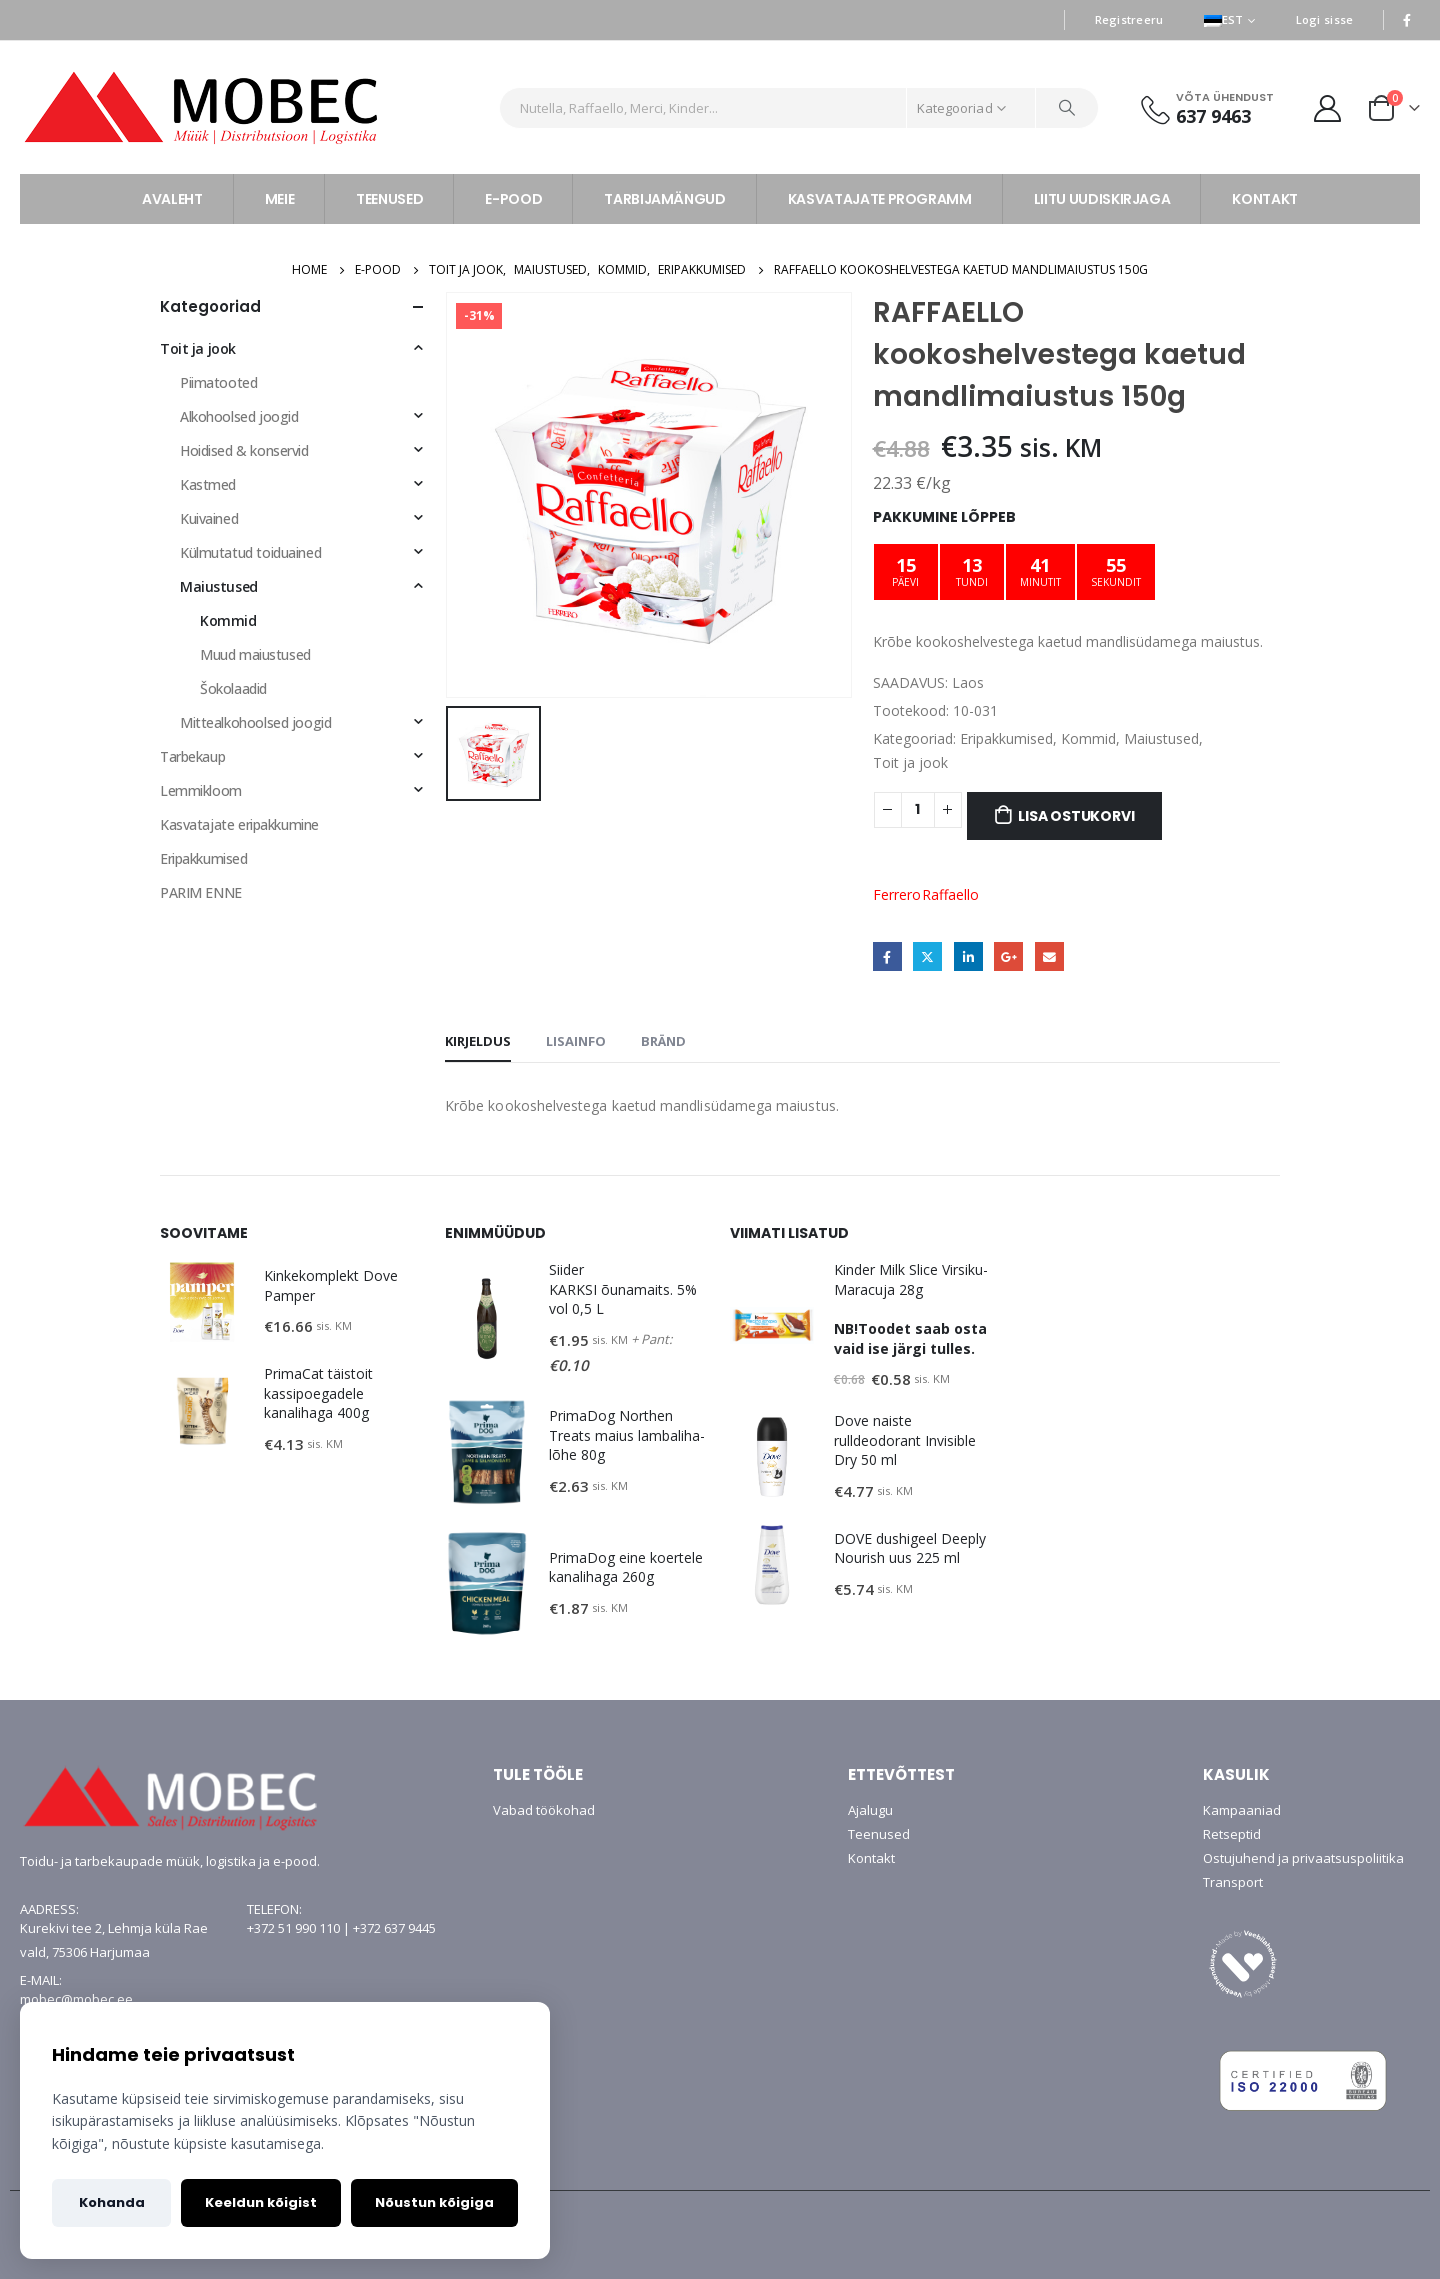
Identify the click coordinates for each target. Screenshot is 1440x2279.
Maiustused (1161, 738)
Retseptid (1232, 1834)
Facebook (887, 956)
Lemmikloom (201, 790)
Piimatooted (218, 382)
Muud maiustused (255, 654)
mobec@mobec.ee (76, 1999)
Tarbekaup (192, 756)
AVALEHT (172, 199)
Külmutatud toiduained (250, 552)
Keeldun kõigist (261, 2202)
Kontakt (871, 1858)
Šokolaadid (233, 688)
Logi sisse (1325, 19)
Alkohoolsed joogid (239, 416)
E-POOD (513, 199)
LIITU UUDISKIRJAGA (1102, 199)
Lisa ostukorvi (1076, 816)
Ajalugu (870, 1810)
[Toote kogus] (918, 810)
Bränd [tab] (663, 1041)
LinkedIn (968, 956)
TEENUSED (389, 199)
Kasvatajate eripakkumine (239, 824)
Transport (1233, 1882)
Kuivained (209, 518)
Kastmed (208, 484)
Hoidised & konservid (244, 450)
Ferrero (897, 894)
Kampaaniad (1242, 1810)
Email (1049, 956)
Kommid (1088, 738)
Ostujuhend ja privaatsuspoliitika (1303, 1858)
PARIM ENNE (201, 892)
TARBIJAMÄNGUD (664, 199)
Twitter (927, 956)
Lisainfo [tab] (576, 1041)
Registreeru (1129, 19)
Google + (1008, 956)
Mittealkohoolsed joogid (255, 722)
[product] (202, 1302)
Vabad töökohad (544, 1810)
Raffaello (950, 894)
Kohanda (112, 2202)
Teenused (879, 1834)
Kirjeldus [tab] (478, 1041)
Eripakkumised (1006, 738)
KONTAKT (1265, 199)
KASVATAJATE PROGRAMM (880, 199)
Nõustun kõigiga (434, 2202)
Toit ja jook (910, 762)
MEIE (280, 199)
